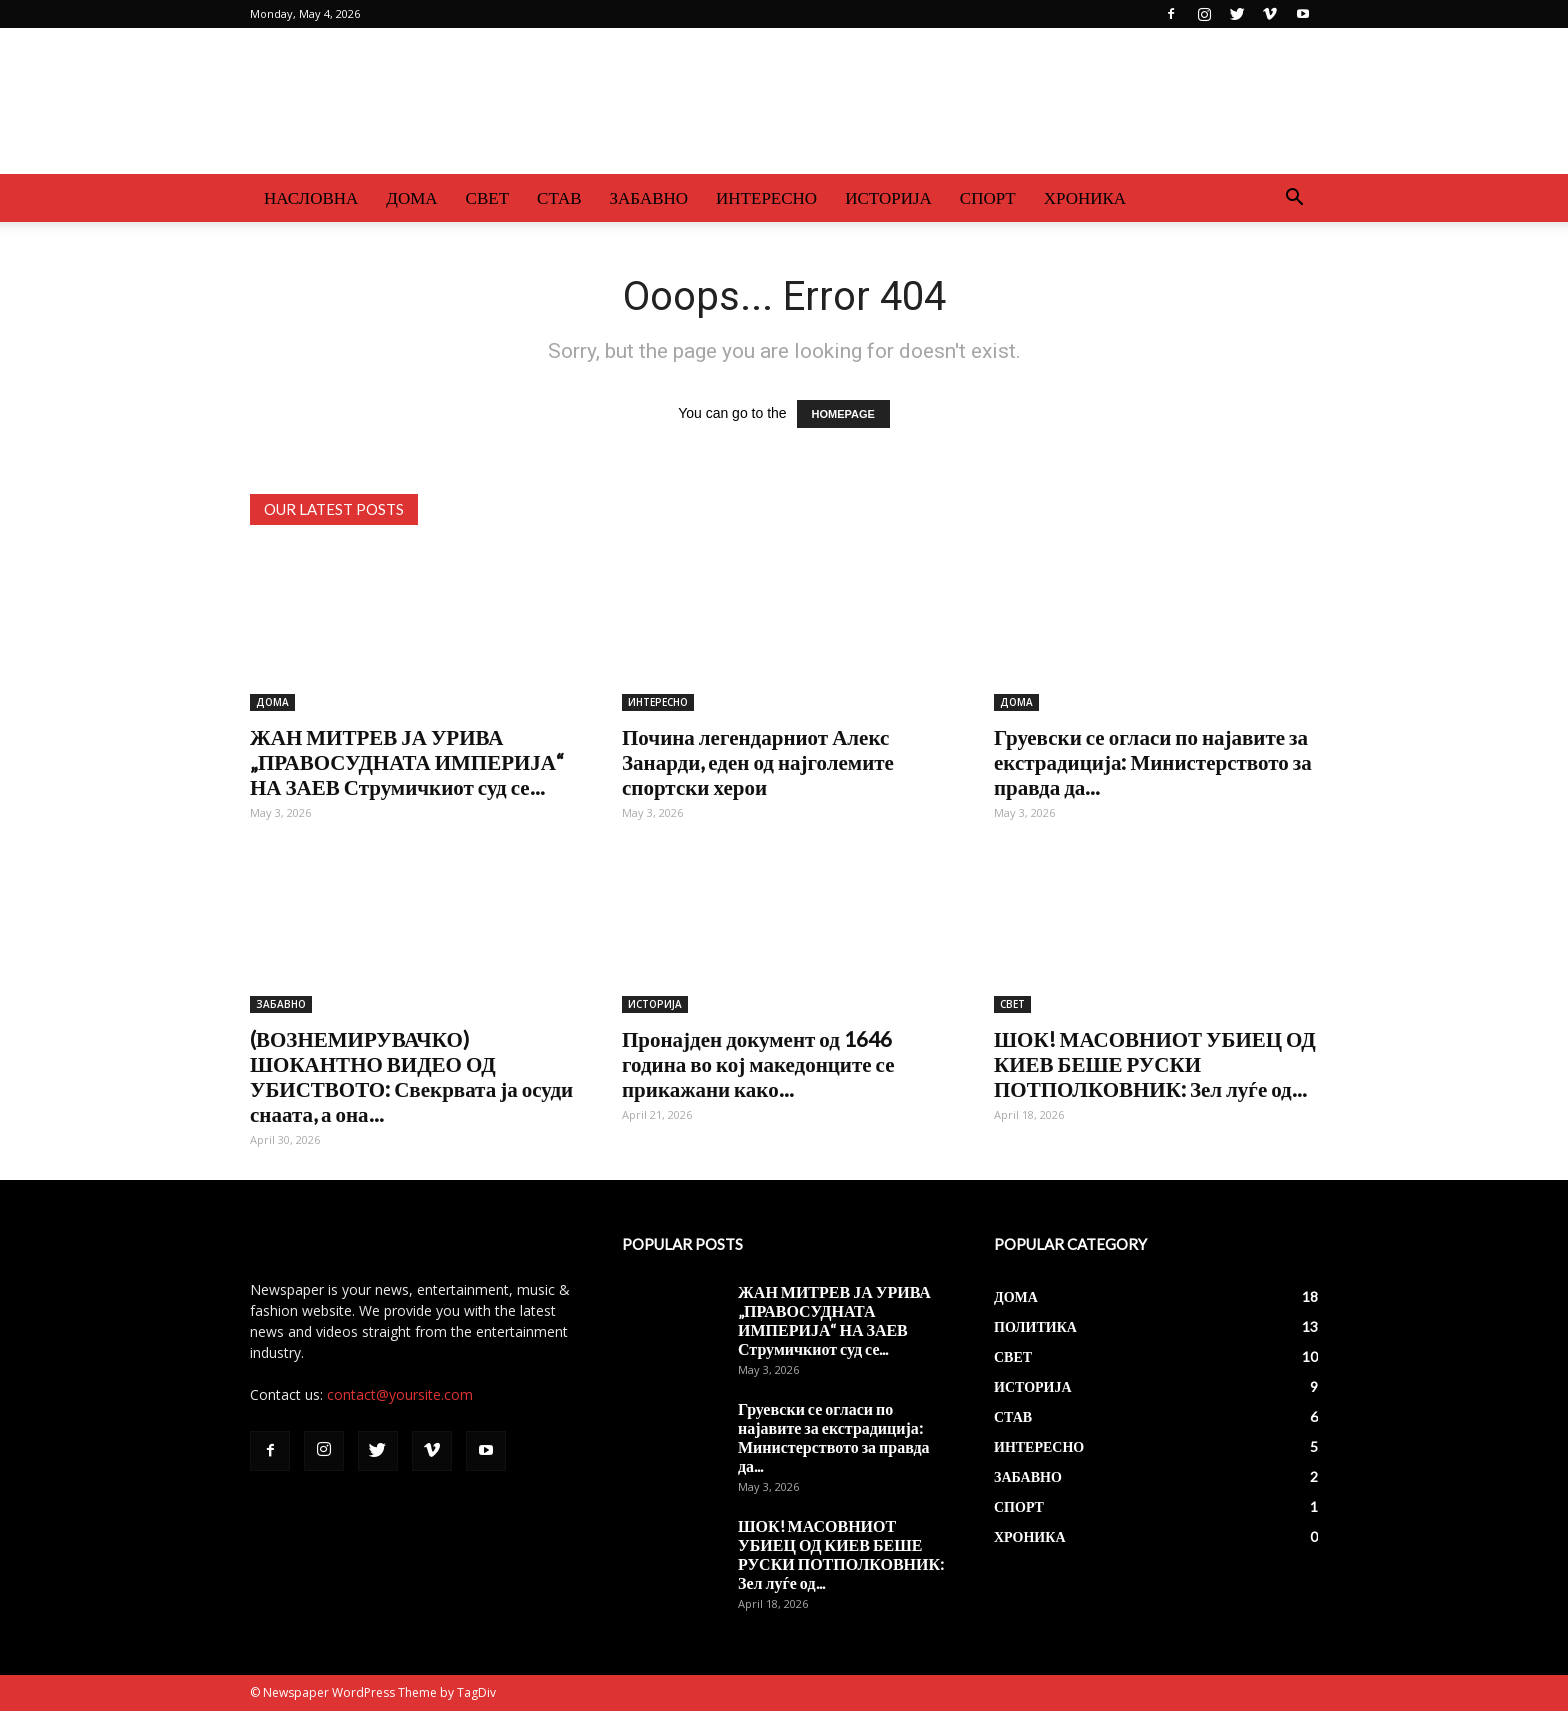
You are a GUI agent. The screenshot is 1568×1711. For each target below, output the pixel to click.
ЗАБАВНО (649, 197)
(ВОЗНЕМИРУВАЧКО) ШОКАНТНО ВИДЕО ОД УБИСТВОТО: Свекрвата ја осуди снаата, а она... (411, 1076)
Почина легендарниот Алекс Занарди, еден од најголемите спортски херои (758, 761)
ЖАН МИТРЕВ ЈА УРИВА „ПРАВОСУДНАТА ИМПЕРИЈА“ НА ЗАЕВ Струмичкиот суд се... (407, 761)
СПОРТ (988, 197)
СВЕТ (487, 197)
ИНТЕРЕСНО (766, 197)
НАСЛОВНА (311, 197)
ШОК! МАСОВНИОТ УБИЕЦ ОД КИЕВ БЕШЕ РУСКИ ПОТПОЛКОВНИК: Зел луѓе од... (1155, 1063)
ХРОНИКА (1085, 197)
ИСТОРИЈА (888, 197)
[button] (1294, 199)
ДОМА (411, 197)
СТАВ (559, 197)
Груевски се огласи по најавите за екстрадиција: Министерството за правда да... (1153, 761)
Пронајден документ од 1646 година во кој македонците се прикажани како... (758, 1063)
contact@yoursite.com (400, 1394)
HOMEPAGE (843, 414)
